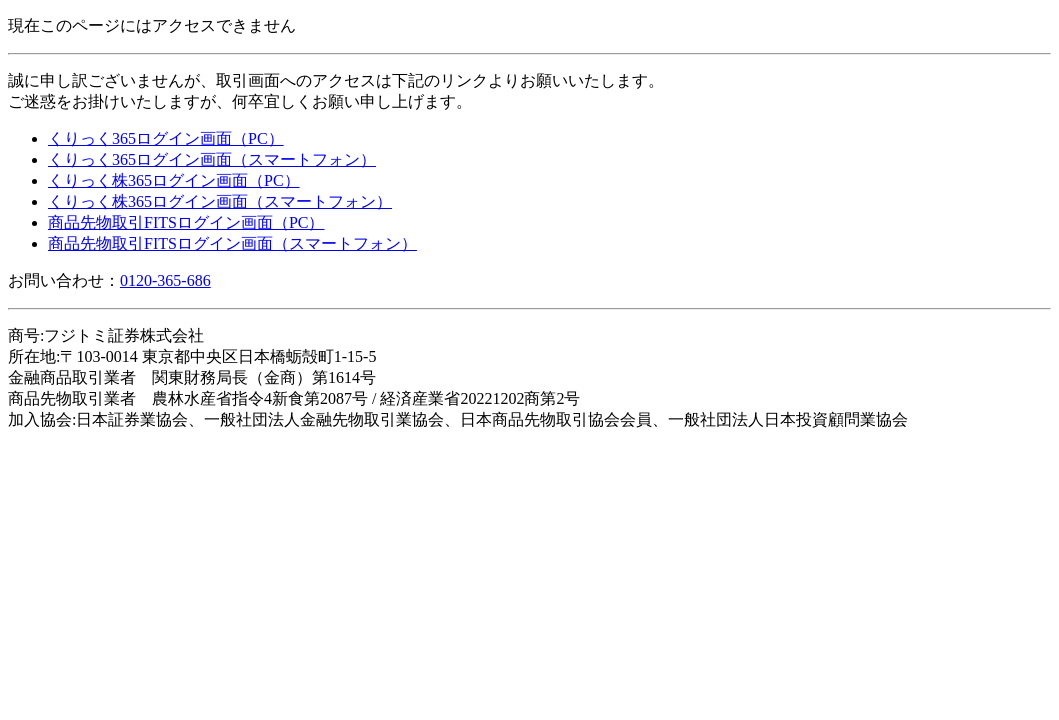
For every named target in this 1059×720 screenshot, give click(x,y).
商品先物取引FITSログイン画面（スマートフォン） (232, 243)
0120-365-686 (165, 280)
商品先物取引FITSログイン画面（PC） (186, 222)
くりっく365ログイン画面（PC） (166, 138)
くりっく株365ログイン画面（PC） (174, 180)
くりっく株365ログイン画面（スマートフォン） (220, 201)
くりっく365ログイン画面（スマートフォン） (212, 159)
